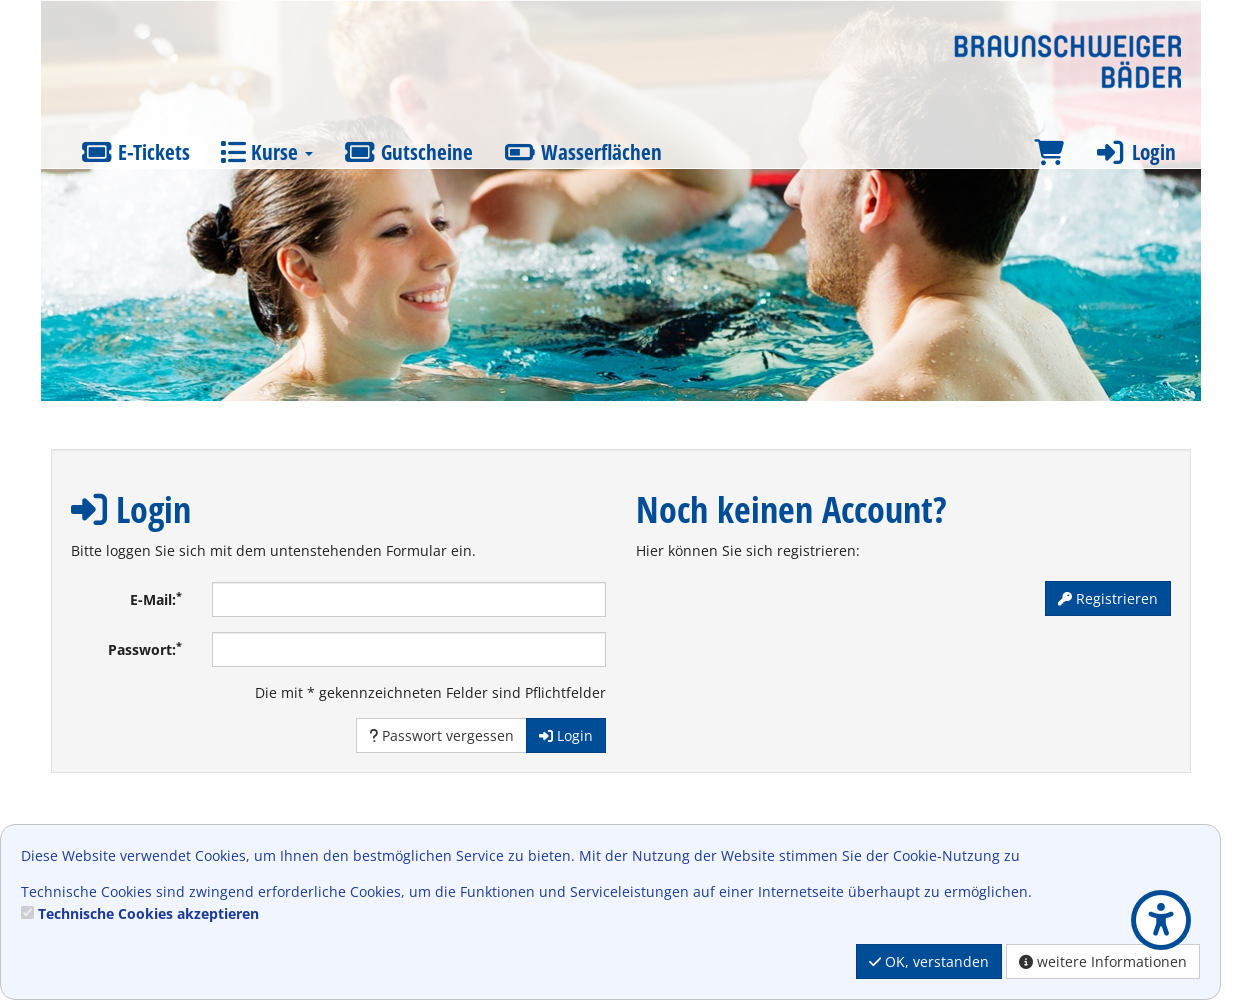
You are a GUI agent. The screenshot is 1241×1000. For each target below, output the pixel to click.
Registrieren (1108, 598)
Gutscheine (408, 152)
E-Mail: (156, 599)
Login (1135, 152)
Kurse (266, 152)
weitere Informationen (1103, 961)
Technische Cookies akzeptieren (148, 913)
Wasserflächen (582, 152)
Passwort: (145, 649)
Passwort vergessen (441, 735)
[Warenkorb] (1049, 152)
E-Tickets (136, 152)
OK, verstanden (929, 961)
